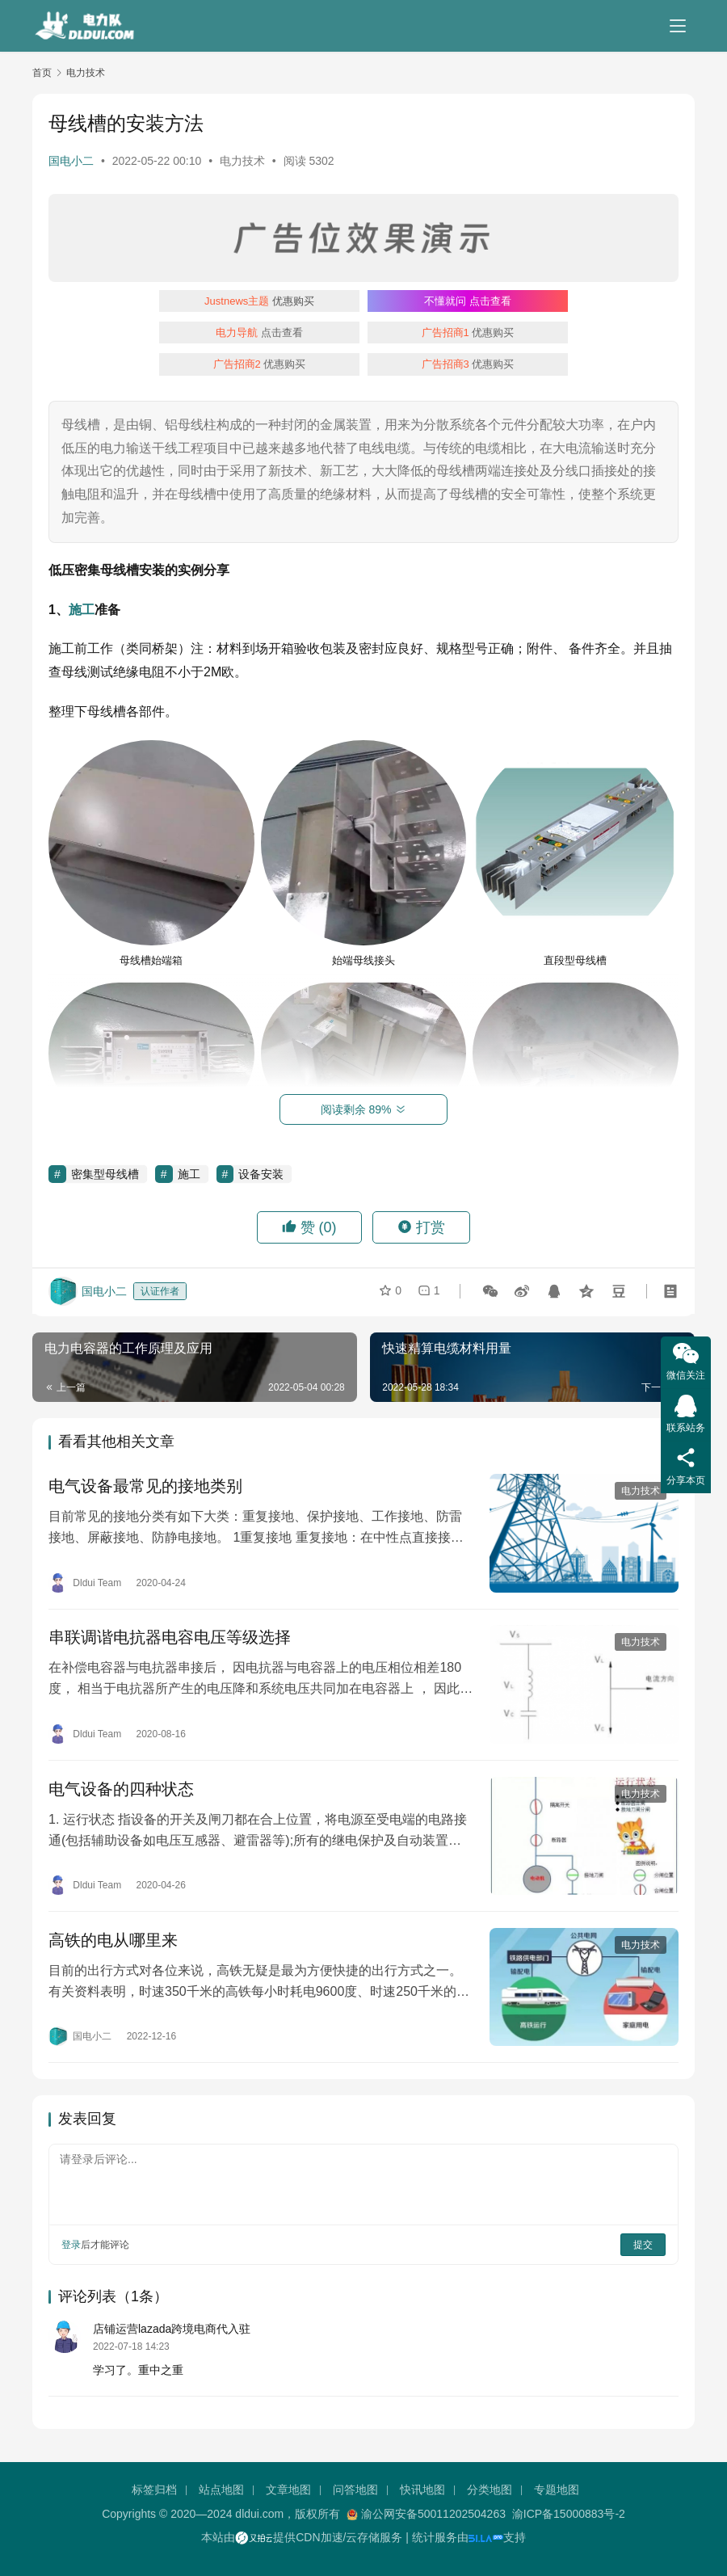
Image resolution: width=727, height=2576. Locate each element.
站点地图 (221, 2489)
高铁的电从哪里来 (113, 1940)
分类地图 (489, 2489)
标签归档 (154, 2489)
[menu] (678, 25)
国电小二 (71, 160)
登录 (71, 2244)
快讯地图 (422, 2489)
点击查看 (467, 301)
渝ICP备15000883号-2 (568, 2513)
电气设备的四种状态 (121, 1789)
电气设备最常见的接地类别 (145, 1487)
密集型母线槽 (105, 1174)
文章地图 (288, 2489)
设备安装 (261, 1174)
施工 (82, 610)
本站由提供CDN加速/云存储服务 (301, 2537)
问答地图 (355, 2489)
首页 (42, 72)
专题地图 (556, 2489)
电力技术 (242, 160)
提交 (643, 2244)
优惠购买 (259, 301)
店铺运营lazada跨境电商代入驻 (171, 2329)
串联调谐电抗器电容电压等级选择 (169, 1638)
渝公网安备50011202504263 (433, 2513)
